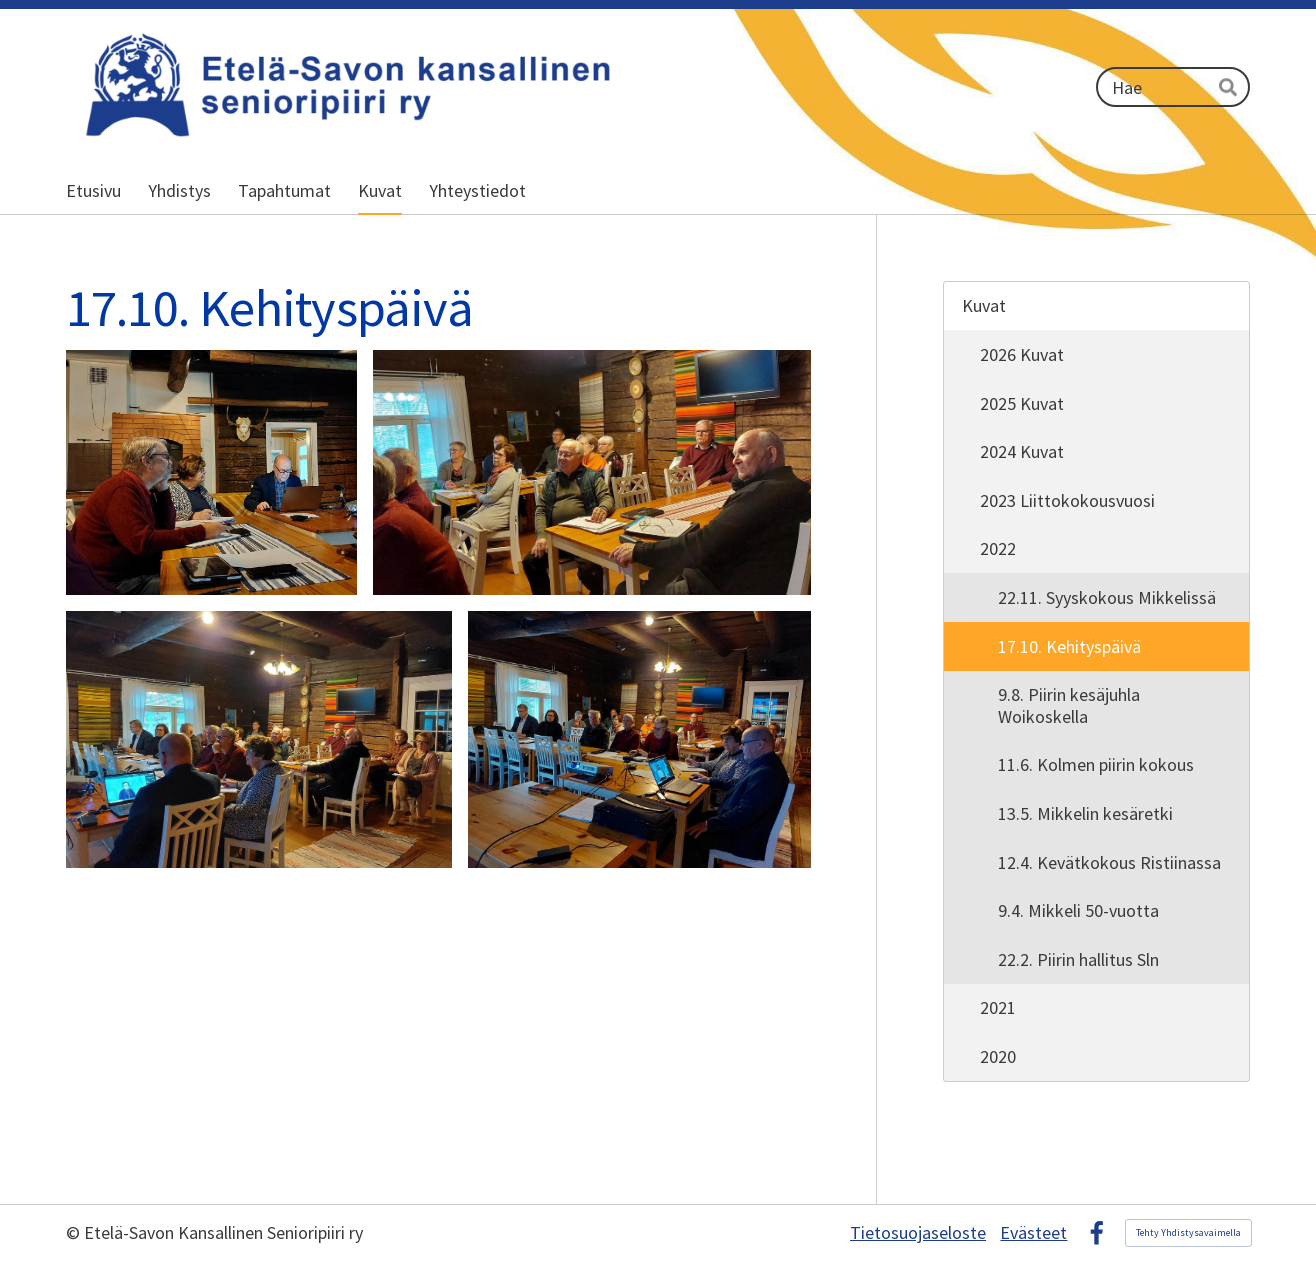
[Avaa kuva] (211, 473)
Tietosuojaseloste (918, 1233)
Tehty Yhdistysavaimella (1188, 1232)
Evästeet (1033, 1233)
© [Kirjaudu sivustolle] (75, 1232)
